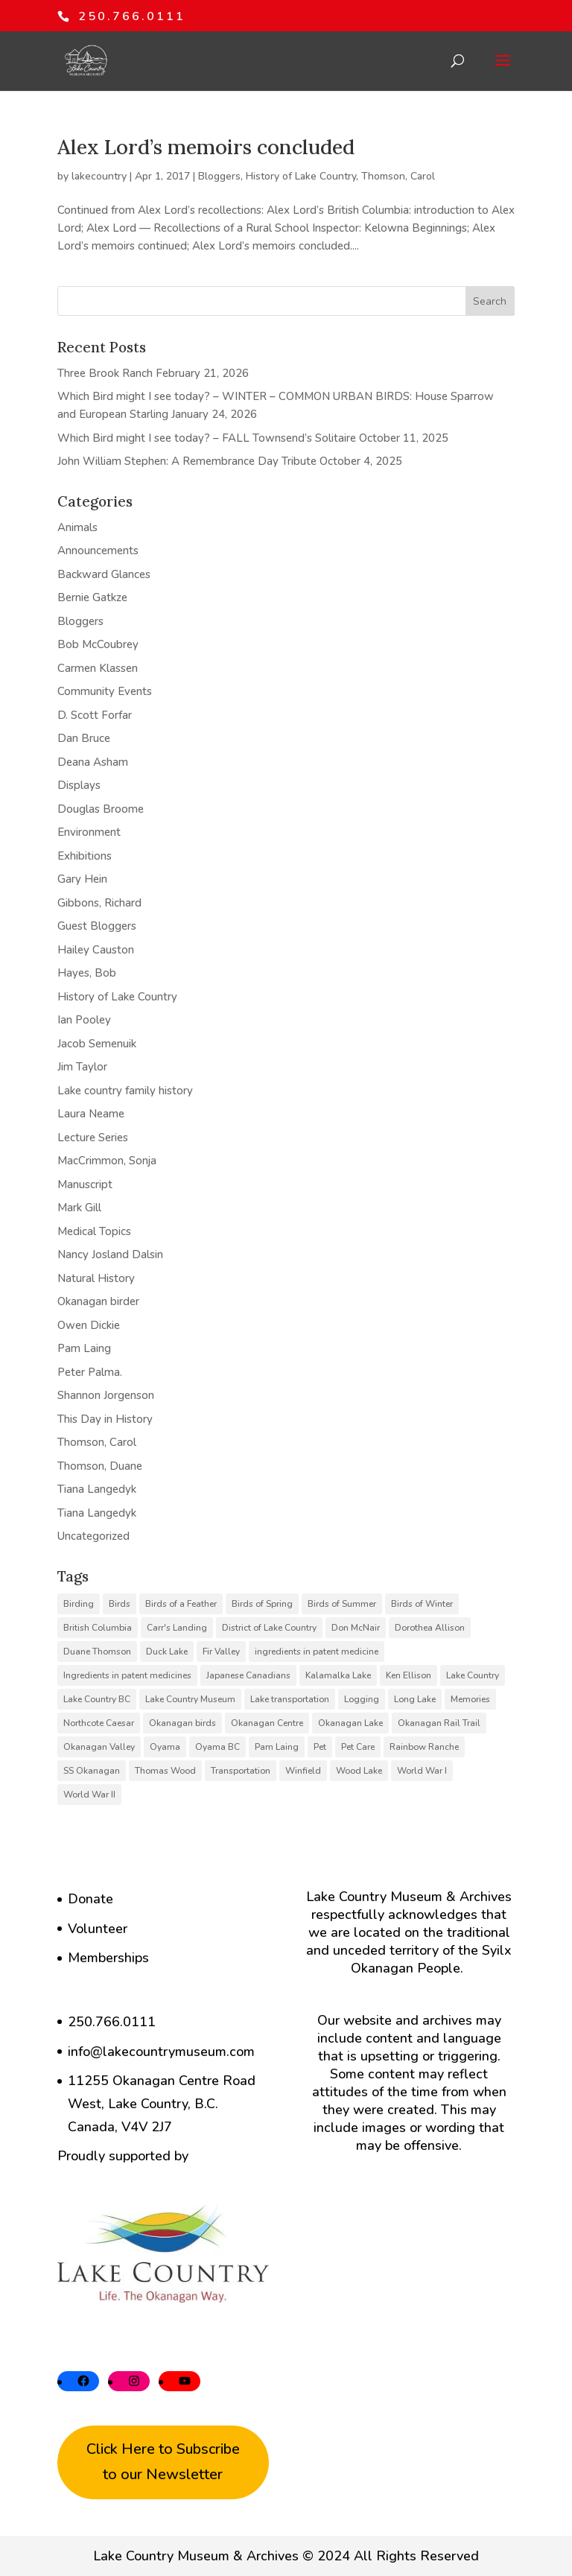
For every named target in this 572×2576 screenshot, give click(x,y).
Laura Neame (90, 1113)
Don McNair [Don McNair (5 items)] (355, 1628)
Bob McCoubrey (98, 644)
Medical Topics (94, 1231)
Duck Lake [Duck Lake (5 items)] (167, 1651)
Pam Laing (84, 1348)
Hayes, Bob (86, 972)
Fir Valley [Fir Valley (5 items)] (221, 1651)
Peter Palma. (89, 1372)
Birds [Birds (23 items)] (119, 1604)
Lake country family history (125, 1090)
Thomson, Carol (398, 176)
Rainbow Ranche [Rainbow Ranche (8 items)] (424, 1747)
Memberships (108, 1958)
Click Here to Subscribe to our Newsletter (163, 2461)
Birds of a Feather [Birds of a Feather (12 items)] (181, 1604)
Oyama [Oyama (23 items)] (165, 1747)
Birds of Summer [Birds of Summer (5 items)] (342, 1604)
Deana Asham (92, 762)
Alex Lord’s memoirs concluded (206, 146)
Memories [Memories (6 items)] (470, 1699)
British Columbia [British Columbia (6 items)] (97, 1628)
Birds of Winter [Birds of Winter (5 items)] (422, 1604)
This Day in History (105, 1419)
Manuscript (84, 1184)
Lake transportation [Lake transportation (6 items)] (289, 1699)
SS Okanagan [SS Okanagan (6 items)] (91, 1771)
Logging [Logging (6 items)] (361, 1699)
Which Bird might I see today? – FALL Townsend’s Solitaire (206, 438)
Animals (77, 527)
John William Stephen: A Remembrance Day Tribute (187, 461)
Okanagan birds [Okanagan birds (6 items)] (182, 1723)
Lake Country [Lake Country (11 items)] (472, 1675)
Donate (90, 1899)
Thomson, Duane (99, 1466)
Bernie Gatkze (92, 597)
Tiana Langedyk (96, 1489)
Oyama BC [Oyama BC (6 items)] (217, 1747)
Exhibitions (84, 855)
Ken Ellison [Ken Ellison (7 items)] (408, 1675)
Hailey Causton (95, 949)
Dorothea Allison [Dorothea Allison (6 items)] (430, 1628)
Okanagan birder (98, 1301)
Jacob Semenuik (96, 1043)
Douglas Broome (100, 809)
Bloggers (219, 176)
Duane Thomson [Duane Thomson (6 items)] (97, 1651)
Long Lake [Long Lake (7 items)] (415, 1699)
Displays (79, 785)
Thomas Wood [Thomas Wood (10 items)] (165, 1771)
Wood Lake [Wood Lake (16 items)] (359, 1771)
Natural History (96, 1278)
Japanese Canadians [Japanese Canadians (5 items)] (248, 1675)
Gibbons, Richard (99, 902)
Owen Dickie (88, 1325)
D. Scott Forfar (94, 715)
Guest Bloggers (96, 926)
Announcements (98, 550)
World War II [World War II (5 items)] (89, 1795)
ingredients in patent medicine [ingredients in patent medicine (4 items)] (316, 1651)
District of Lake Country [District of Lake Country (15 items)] (269, 1628)
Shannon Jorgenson (105, 1395)
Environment (89, 832)
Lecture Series (92, 1137)
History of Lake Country (301, 176)
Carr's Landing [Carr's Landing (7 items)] (177, 1628)
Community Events (104, 691)
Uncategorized (93, 1536)
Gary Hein (82, 879)
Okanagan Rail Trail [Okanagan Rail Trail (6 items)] (439, 1723)
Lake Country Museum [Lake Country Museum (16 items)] (190, 1699)
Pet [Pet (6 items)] (320, 1747)
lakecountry (99, 176)
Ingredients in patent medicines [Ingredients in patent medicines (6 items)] (127, 1675)
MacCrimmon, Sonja (106, 1160)
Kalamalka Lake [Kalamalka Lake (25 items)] (338, 1675)
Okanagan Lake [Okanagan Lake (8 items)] (350, 1723)
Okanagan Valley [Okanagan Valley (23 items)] (99, 1747)
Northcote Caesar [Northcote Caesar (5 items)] (98, 1723)
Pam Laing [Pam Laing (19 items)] (277, 1747)
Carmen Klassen (97, 668)
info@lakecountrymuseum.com (161, 2052)
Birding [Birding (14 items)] (78, 1604)
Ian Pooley (84, 1019)
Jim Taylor (82, 1066)
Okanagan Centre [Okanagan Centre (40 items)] (267, 1723)
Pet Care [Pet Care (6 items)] (358, 1747)
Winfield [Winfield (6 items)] (303, 1771)
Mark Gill (79, 1207)
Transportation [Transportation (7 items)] (240, 1771)
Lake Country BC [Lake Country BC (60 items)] (96, 1699)
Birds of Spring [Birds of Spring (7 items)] (262, 1604)
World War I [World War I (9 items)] (422, 1771)
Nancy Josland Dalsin (110, 1254)
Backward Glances (103, 574)
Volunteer (97, 1929)
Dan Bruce (83, 738)
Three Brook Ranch (105, 373)
